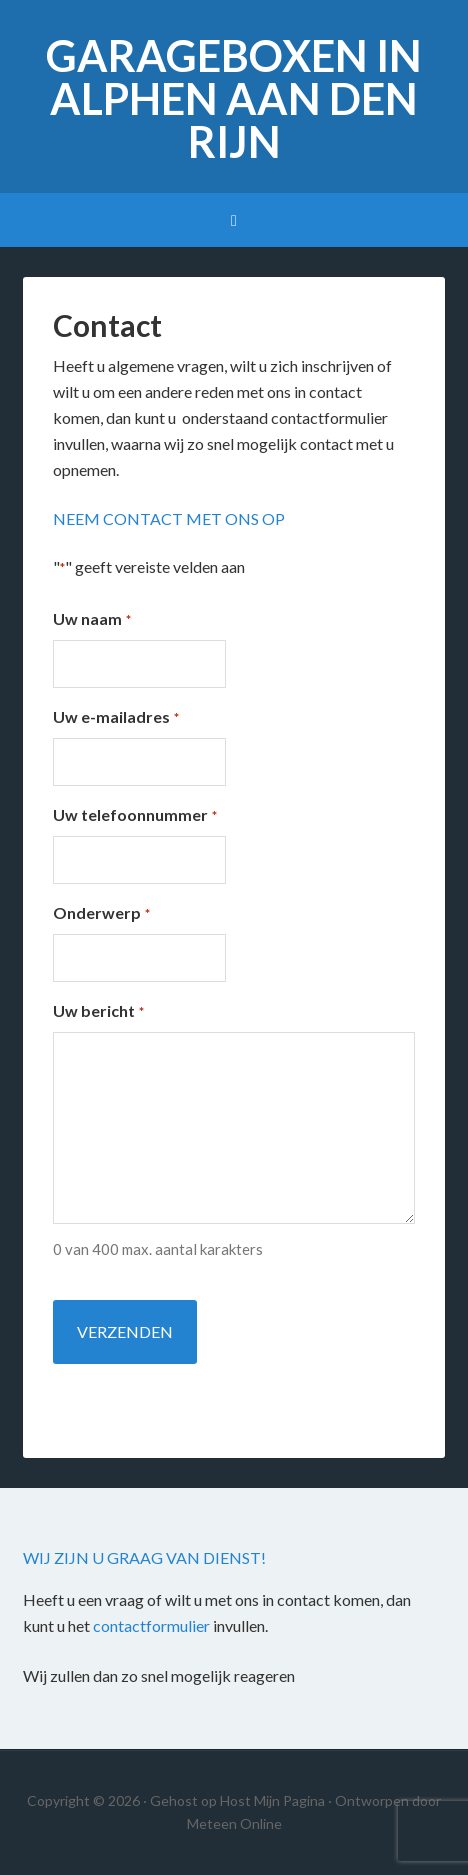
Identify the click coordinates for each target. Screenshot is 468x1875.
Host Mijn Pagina (272, 1800)
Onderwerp (101, 914)
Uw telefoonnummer (134, 816)
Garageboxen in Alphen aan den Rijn (234, 98)
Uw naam (91, 620)
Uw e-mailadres (115, 718)
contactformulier (151, 1625)
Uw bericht (98, 1012)
